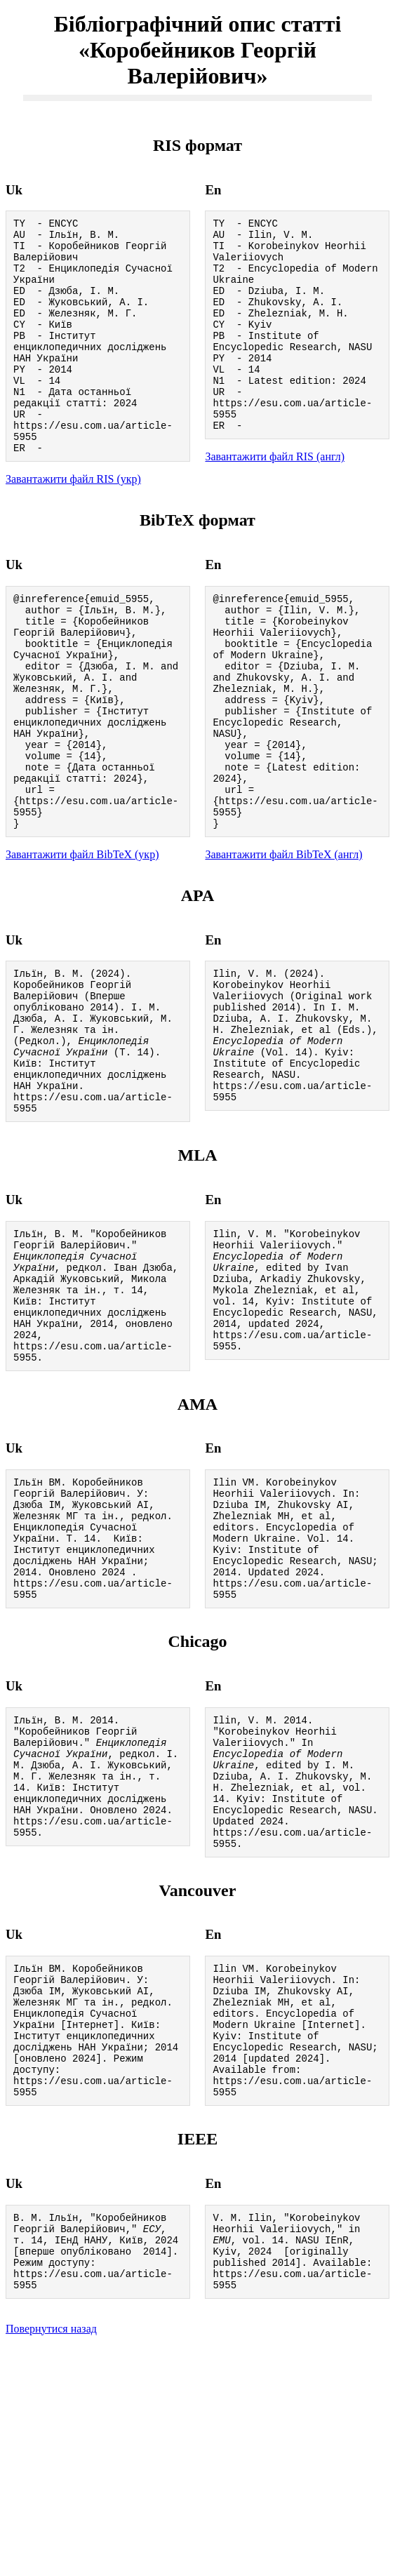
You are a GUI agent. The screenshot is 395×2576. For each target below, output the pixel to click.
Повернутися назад (51, 2558)
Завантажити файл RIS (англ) (274, 496)
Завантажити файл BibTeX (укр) (82, 943)
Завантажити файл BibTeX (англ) (283, 943)
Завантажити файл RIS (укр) (73, 523)
